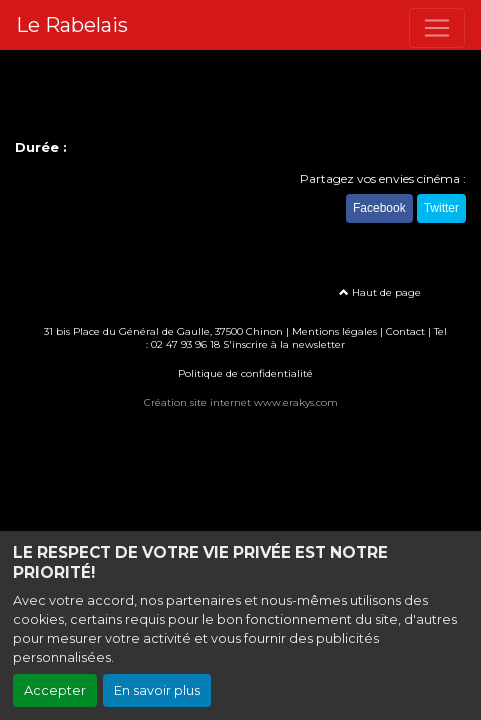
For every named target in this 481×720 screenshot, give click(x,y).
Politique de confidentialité (245, 373)
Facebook (379, 208)
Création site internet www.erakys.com (241, 402)
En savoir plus (157, 690)
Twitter (441, 208)
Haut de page (380, 292)
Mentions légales (334, 331)
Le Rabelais (72, 25)
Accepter (55, 690)
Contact (405, 331)
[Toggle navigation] (437, 28)
